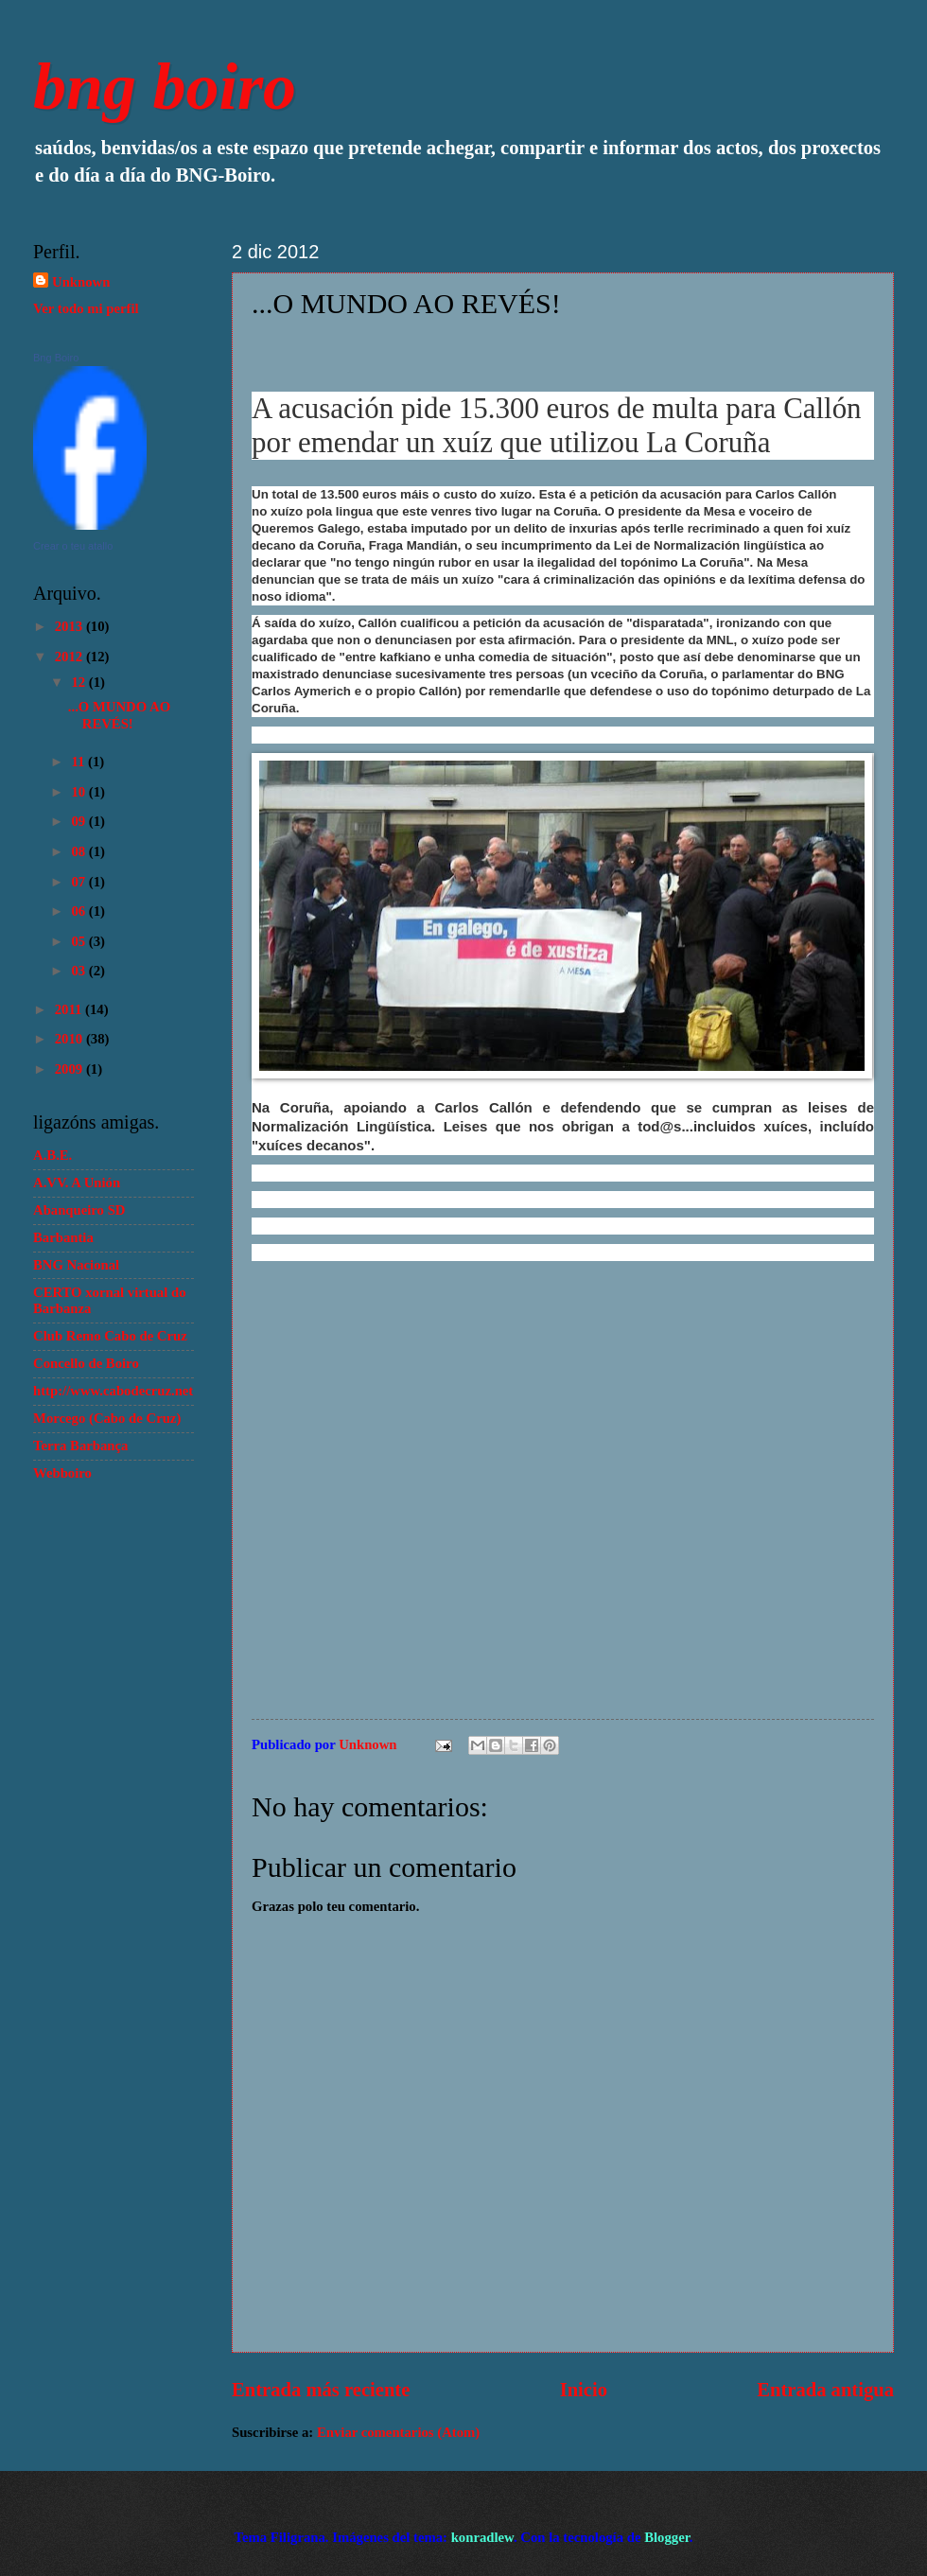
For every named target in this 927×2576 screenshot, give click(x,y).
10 (79, 791)
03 (79, 970)
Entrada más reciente (321, 2389)
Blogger (667, 2537)
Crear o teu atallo (73, 546)
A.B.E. (52, 1155)
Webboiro (62, 1473)
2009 (70, 1069)
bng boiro (164, 86)
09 (79, 821)
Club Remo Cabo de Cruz (110, 1335)
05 (79, 941)
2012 (70, 656)
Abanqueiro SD (79, 1210)
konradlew (482, 2537)
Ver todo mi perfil (86, 308)
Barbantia (63, 1237)
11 (79, 761)
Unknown (81, 281)
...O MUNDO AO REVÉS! (119, 715)
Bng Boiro (56, 357)
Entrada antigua (825, 2389)
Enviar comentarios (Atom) (398, 2432)
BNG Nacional (76, 1264)
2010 (70, 1038)
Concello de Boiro (86, 1363)
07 (79, 881)
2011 (70, 1009)
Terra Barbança (80, 1445)
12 (79, 682)
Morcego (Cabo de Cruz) (107, 1418)
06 (79, 911)
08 (79, 851)
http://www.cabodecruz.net (113, 1390)
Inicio (583, 2389)
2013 (70, 626)
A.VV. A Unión (76, 1182)
